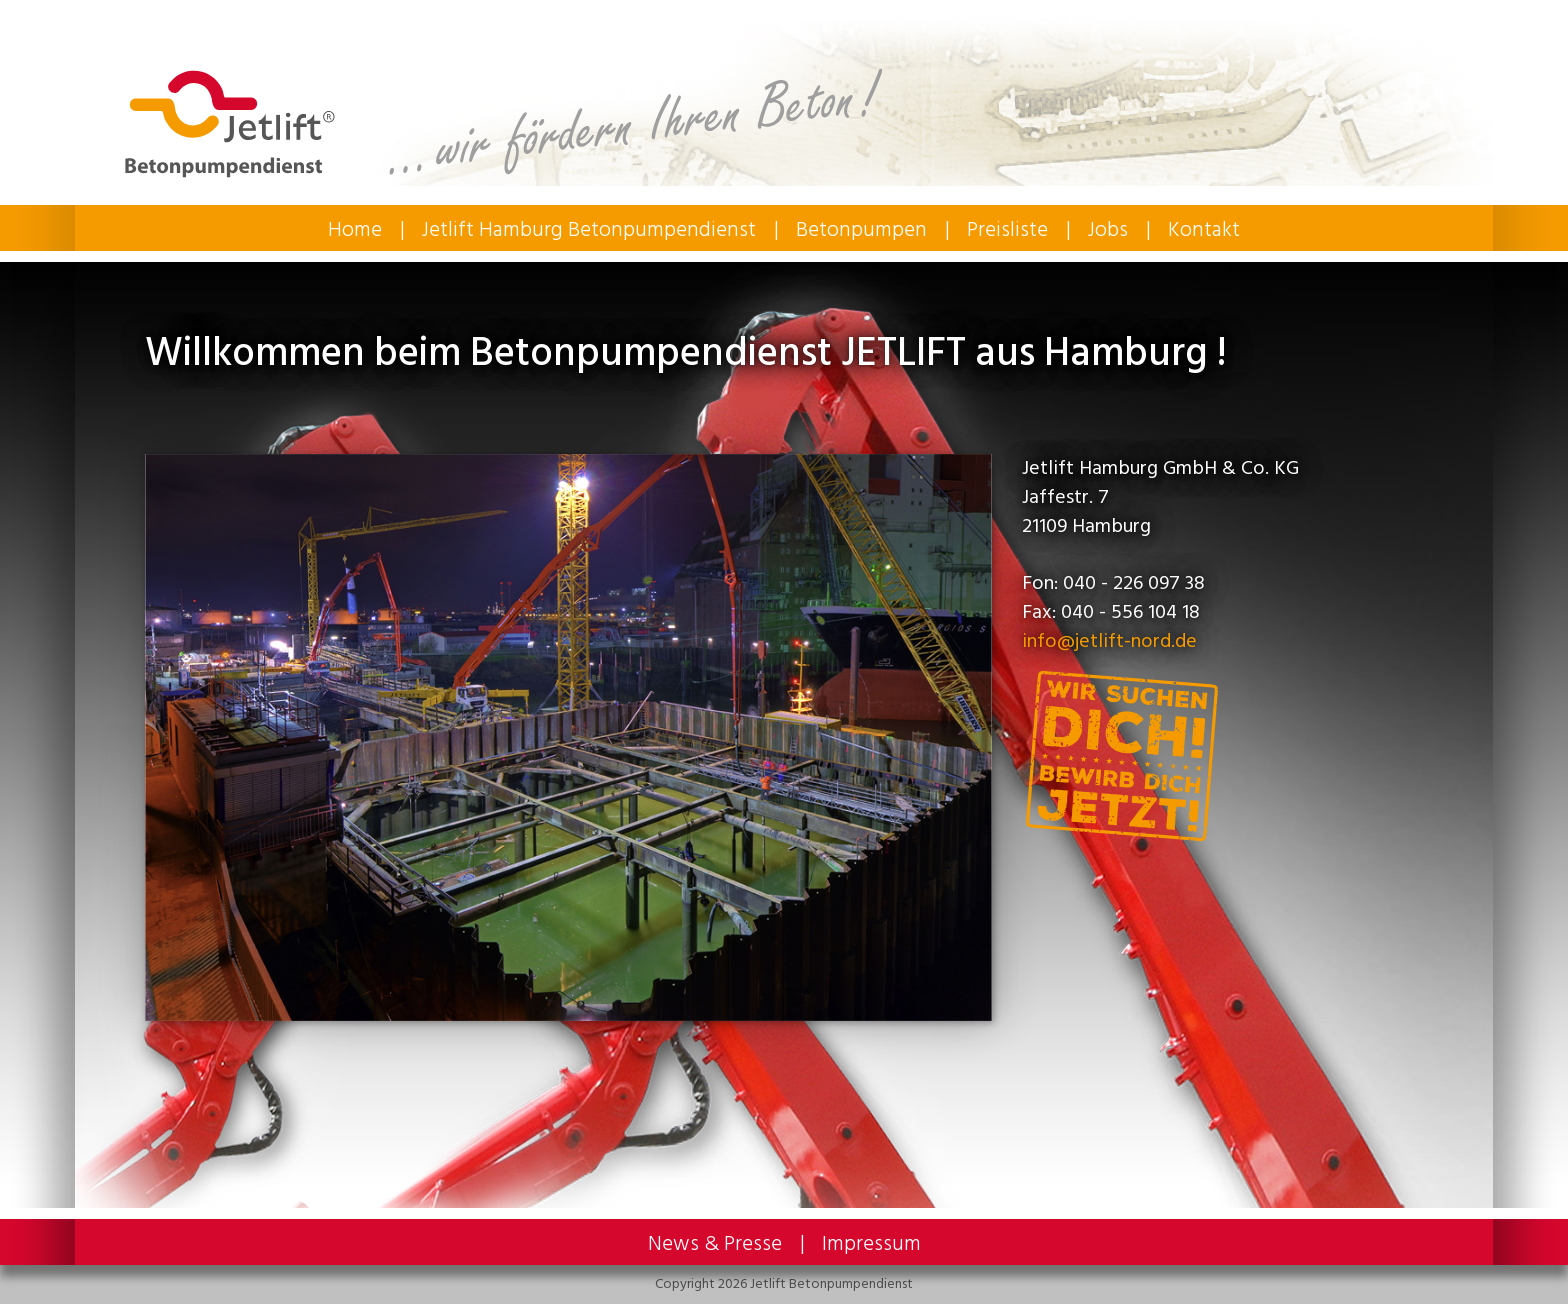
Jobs (1108, 229)
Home (355, 229)
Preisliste (1007, 229)
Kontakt (1204, 229)
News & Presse (715, 1243)
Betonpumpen (861, 229)
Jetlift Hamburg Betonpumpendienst (589, 229)
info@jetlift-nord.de (1109, 641)
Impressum (871, 1243)
